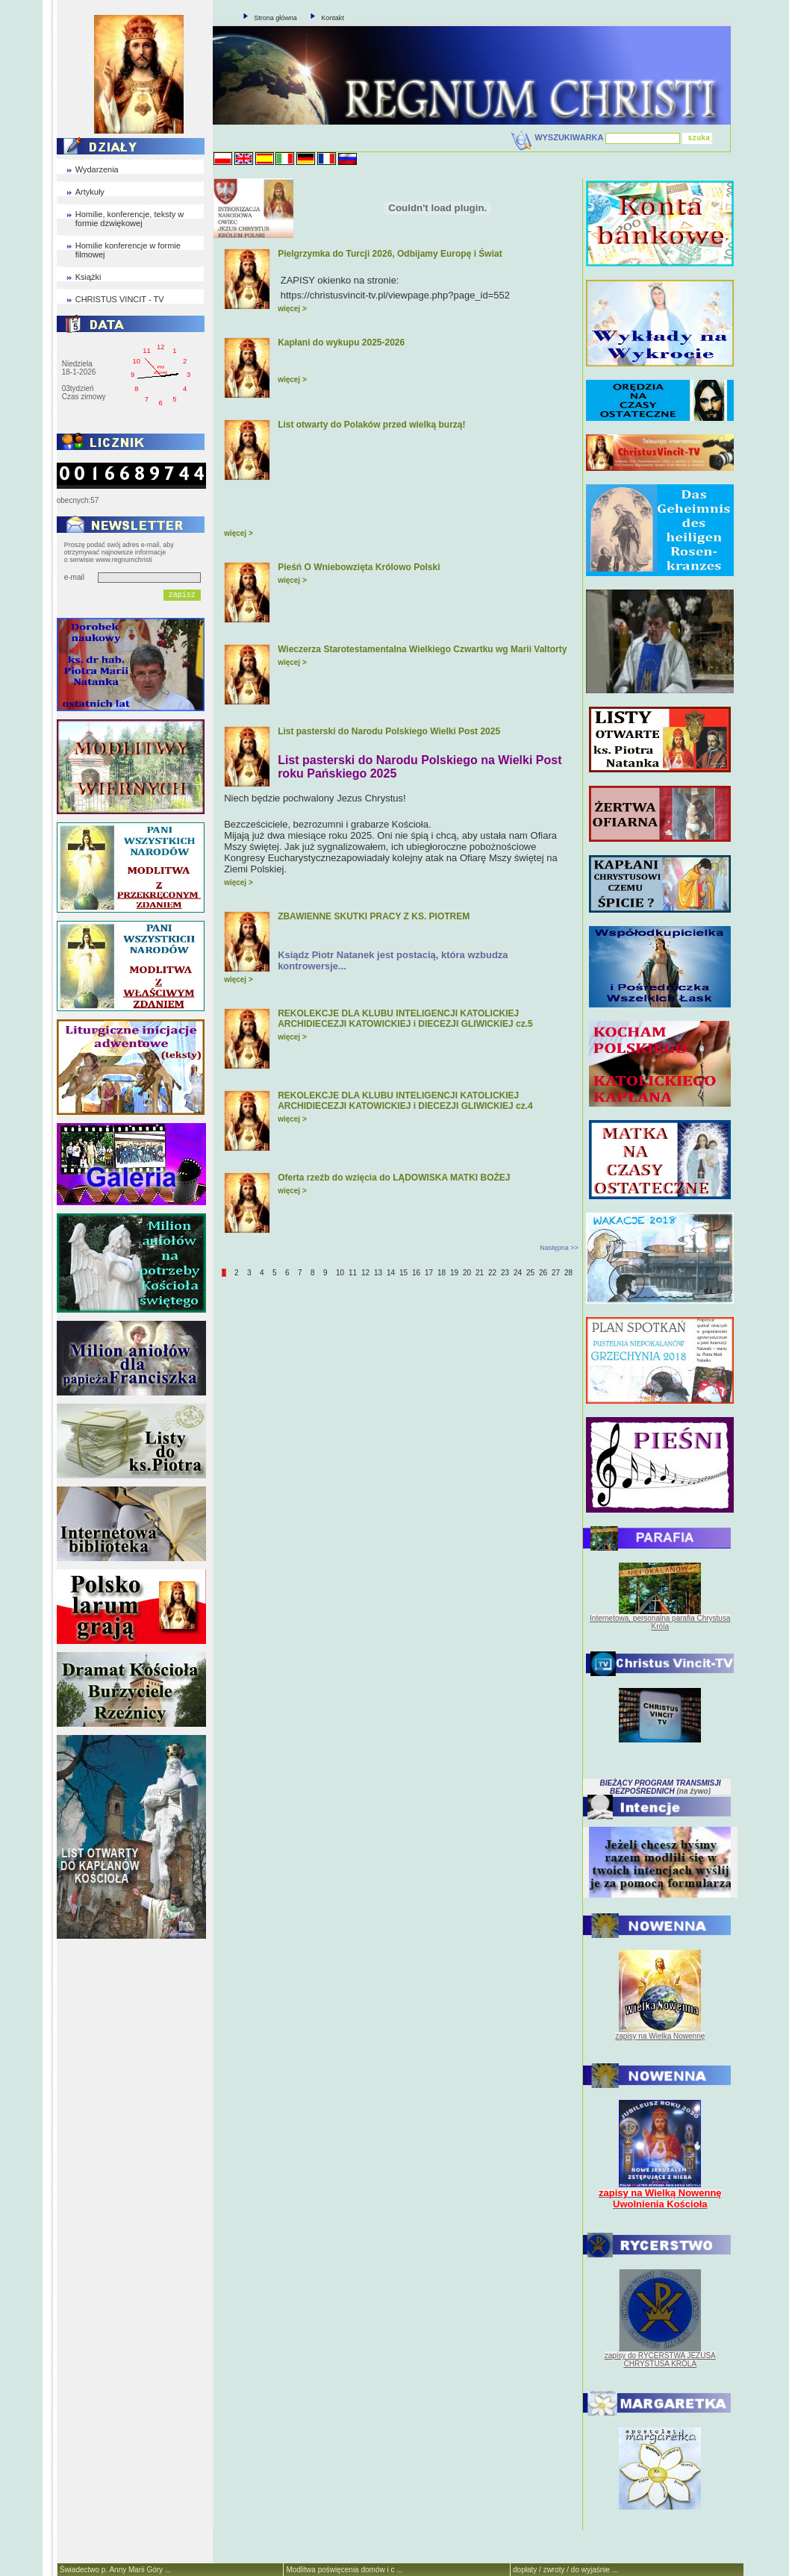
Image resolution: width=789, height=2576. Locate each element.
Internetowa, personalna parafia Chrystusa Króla (660, 1622)
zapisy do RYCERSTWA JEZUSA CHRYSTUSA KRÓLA (660, 2359)
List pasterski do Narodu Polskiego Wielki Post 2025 (389, 731)
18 (441, 1273)
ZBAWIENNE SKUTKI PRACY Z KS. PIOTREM (374, 916)
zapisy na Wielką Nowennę (660, 2036)
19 (454, 1273)
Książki (88, 276)
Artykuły (90, 191)
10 (340, 1273)
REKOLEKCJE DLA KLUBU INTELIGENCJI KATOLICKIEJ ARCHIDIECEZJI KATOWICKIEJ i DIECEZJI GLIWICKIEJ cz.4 (405, 1100)
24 (518, 1273)
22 (492, 1273)
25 (530, 1273)
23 (505, 1273)
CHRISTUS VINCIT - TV (119, 299)
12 (365, 1273)
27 (556, 1273)
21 (479, 1273)
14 (391, 1273)
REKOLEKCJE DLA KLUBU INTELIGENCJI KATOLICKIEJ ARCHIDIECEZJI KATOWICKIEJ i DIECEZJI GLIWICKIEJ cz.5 (405, 1018)
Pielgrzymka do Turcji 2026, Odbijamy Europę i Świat (390, 253)
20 (467, 1273)
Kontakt (332, 18)
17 (429, 1273)
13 (378, 1273)
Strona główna (275, 18)
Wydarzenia (97, 169)
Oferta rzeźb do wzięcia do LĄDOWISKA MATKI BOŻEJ (394, 1177)
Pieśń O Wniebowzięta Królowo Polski (359, 567)
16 (416, 1273)
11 (353, 1273)
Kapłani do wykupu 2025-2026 (341, 342)
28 (568, 1273)
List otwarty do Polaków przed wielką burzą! (371, 424)
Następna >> (559, 1247)
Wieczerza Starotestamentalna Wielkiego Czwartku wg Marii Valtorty (422, 649)
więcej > (292, 308)
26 (543, 1273)
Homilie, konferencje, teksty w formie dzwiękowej (129, 219)
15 (403, 1273)
